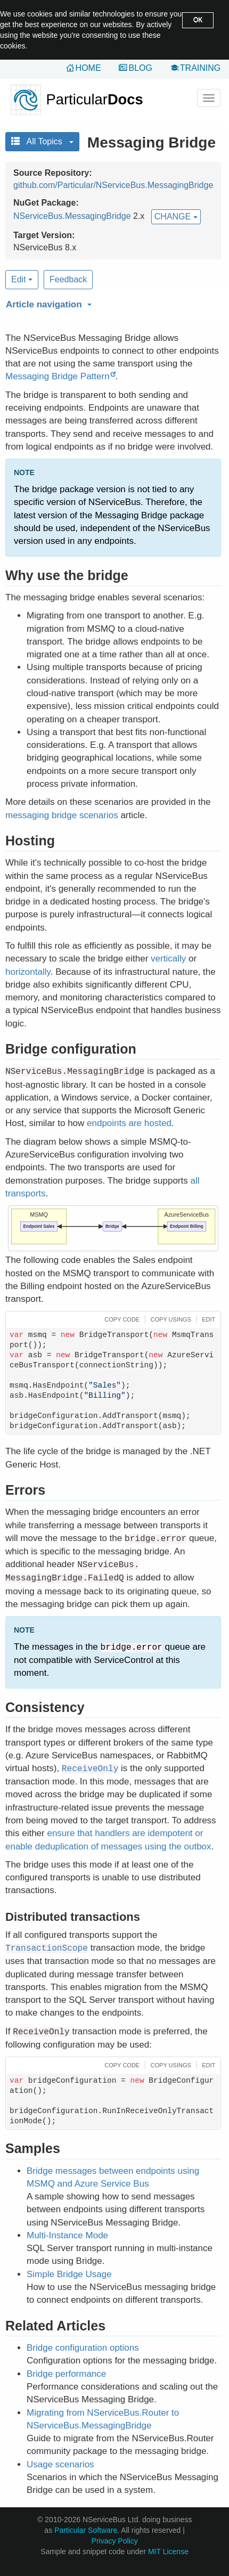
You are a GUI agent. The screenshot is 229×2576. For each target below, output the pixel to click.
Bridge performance (66, 2374)
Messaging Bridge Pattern (57, 376)
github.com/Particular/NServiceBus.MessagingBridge (113, 185)
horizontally (28, 972)
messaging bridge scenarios (61, 815)
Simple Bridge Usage (69, 2274)
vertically (168, 958)
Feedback (68, 279)
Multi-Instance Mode (67, 2235)
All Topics (42, 141)
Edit (21, 279)
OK (197, 19)
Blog (140, 67)
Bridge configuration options (83, 2348)
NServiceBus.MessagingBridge (72, 216)
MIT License (168, 2551)
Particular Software (85, 2530)
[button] (111, 303)
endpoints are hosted (129, 1123)
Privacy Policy (115, 2541)
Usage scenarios (60, 2464)
